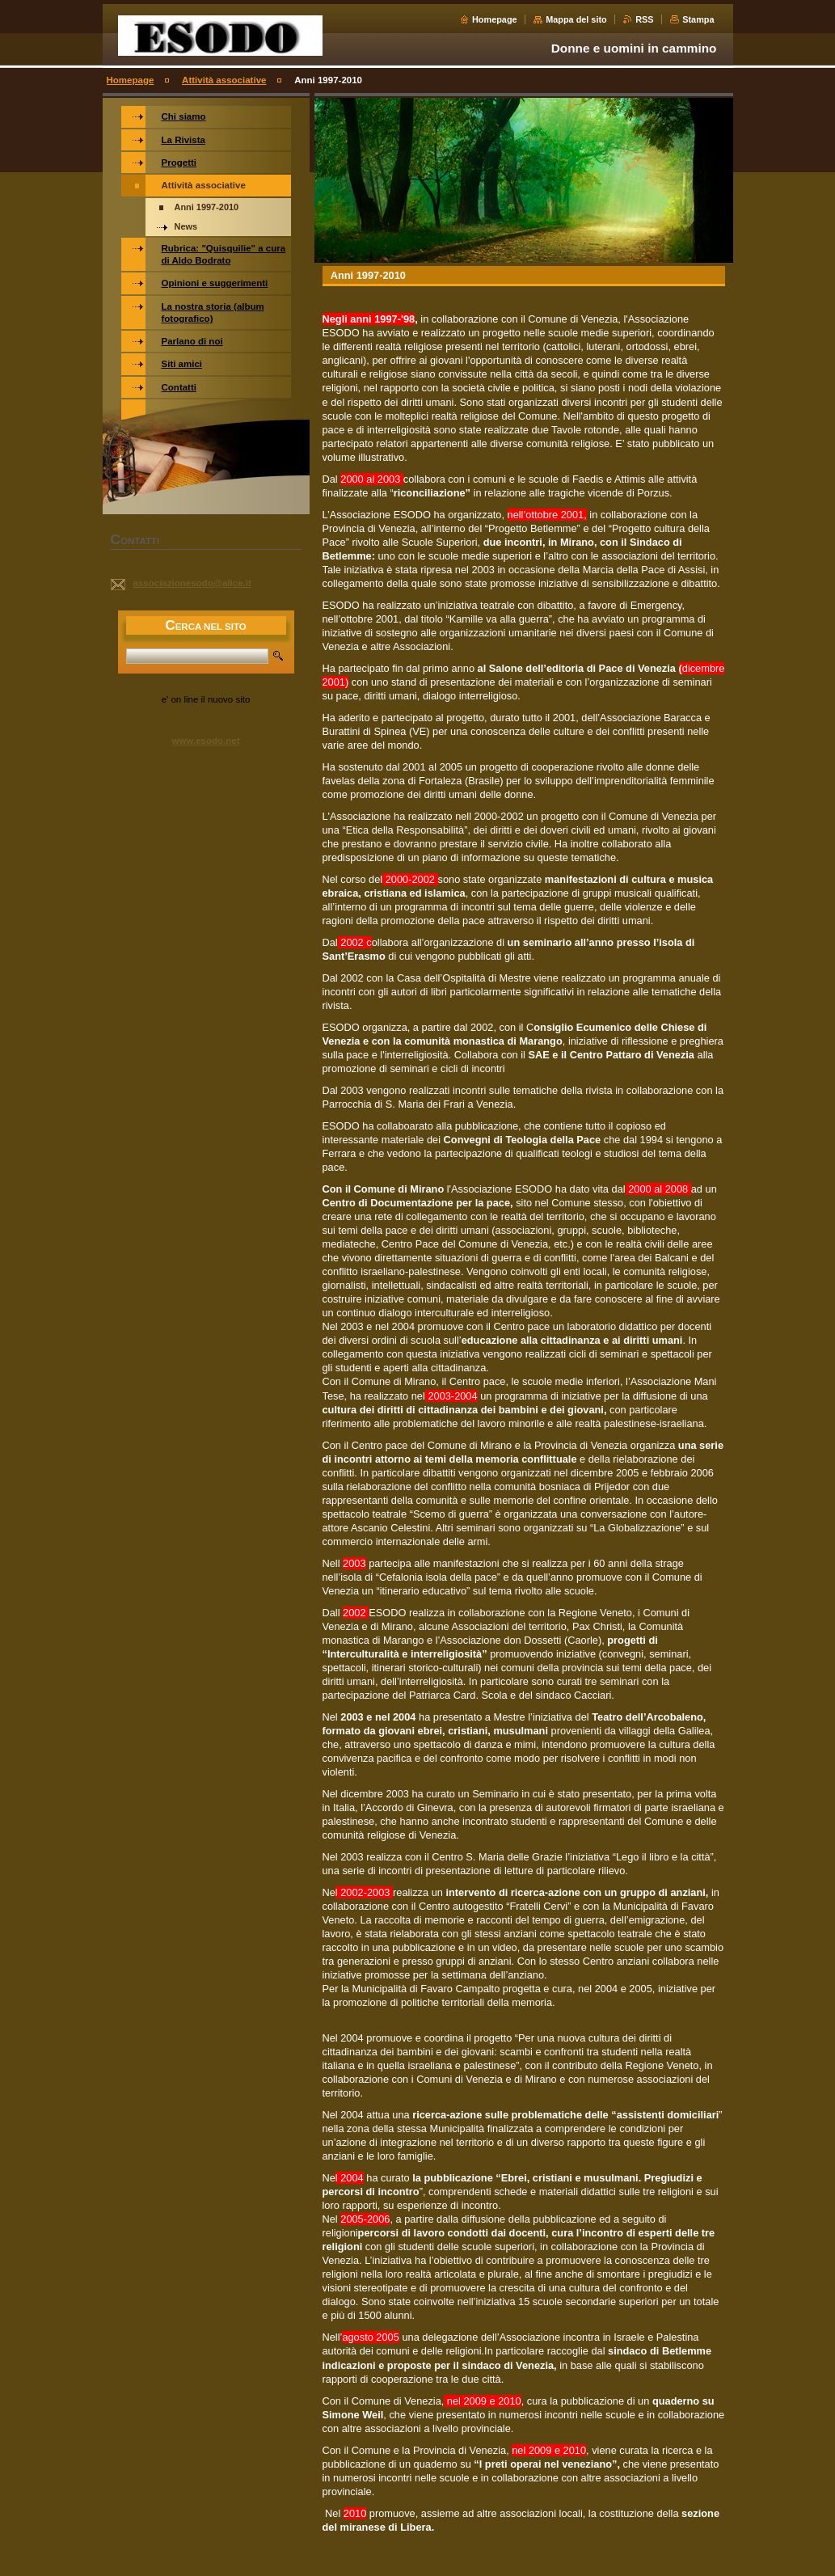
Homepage (494, 19)
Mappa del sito (576, 19)
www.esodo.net (205, 740)
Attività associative (224, 80)
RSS (644, 19)
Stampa (698, 19)
